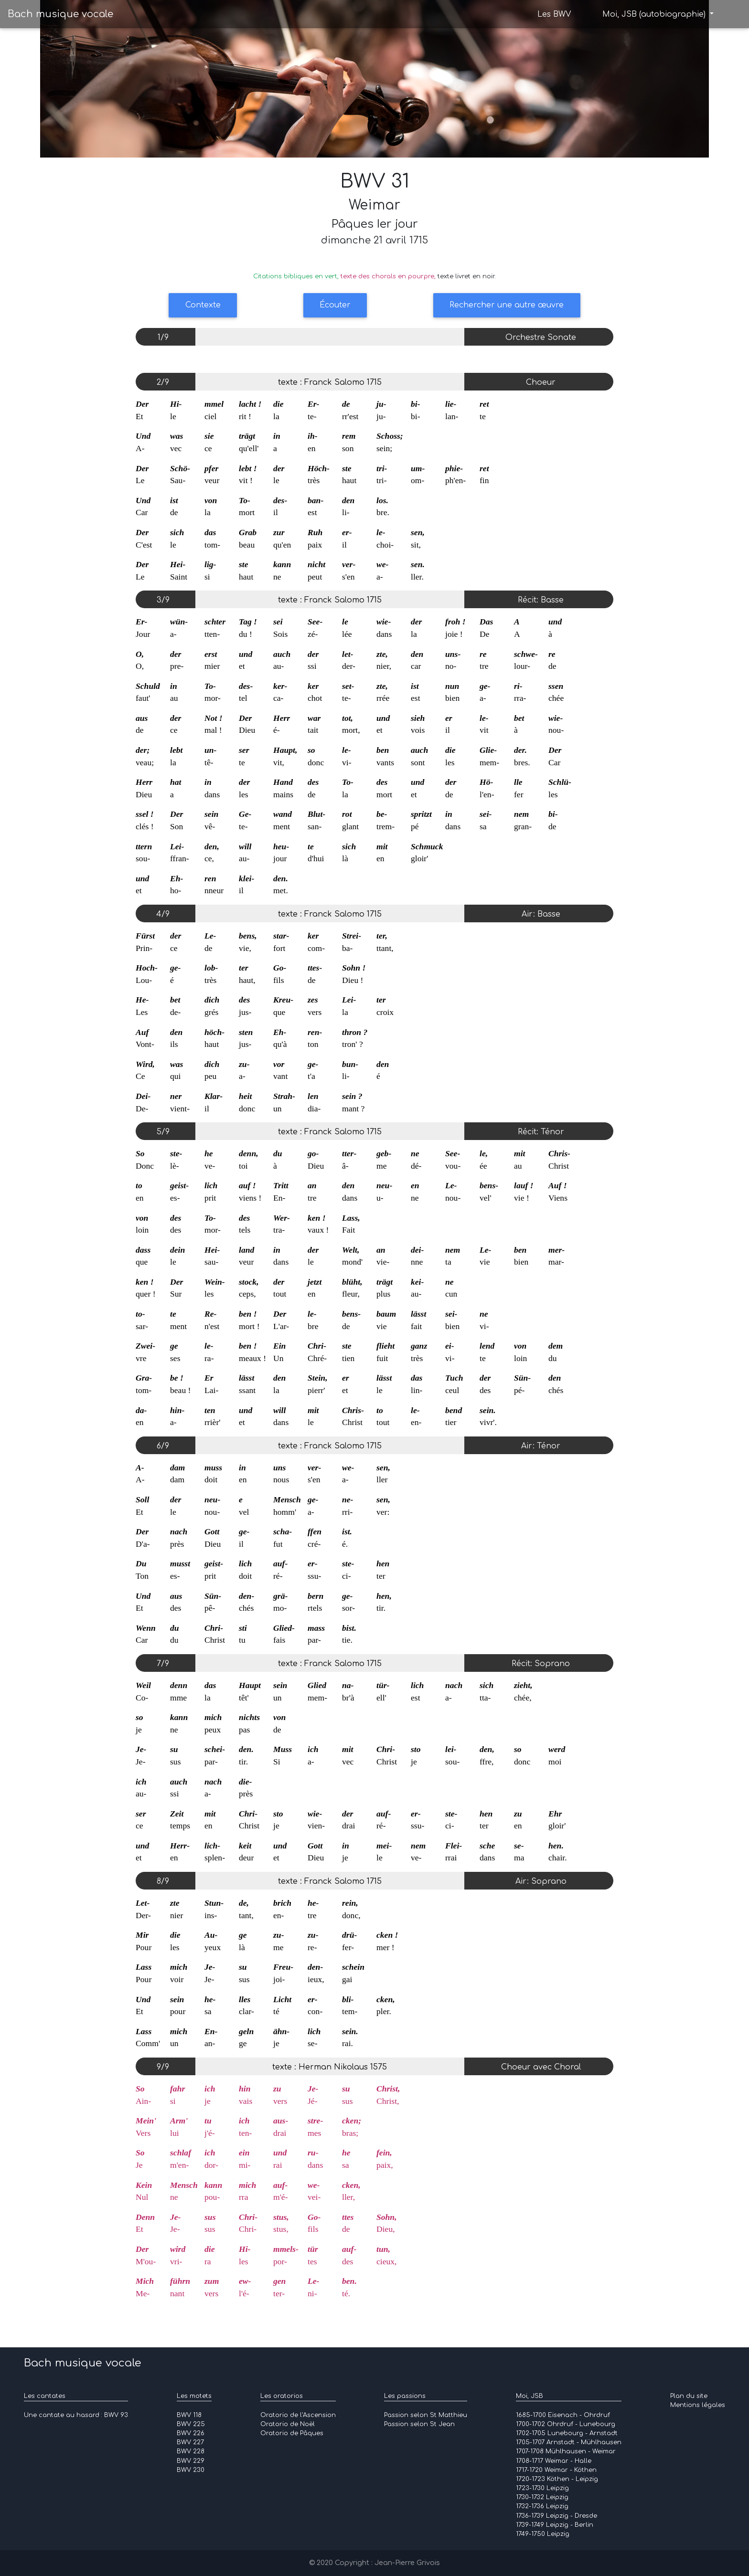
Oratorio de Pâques (291, 2433)
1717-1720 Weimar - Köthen (556, 2470)
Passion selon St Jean (419, 2424)
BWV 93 (116, 2415)
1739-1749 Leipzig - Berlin (554, 2525)
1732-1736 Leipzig (542, 2506)
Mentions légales (697, 2405)
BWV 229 (190, 2461)
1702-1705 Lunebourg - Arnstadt (567, 2433)
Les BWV (554, 15)
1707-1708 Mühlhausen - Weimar (566, 2451)
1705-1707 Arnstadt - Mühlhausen (568, 2442)
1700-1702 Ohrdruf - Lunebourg (565, 2424)
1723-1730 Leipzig (542, 2488)
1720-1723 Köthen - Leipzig (557, 2479)
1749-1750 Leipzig (542, 2534)
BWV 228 (190, 2451)
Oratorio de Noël (287, 2424)
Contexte (203, 305)
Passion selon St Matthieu (425, 2415)
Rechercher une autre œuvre (506, 305)
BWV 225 (191, 2424)
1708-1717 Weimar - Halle (553, 2461)
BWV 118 (189, 2415)
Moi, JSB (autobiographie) (655, 15)
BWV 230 (190, 2470)
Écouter (335, 305)
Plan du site (688, 2396)
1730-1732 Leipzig (542, 2497)
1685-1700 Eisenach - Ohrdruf (563, 2415)
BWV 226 (190, 2433)
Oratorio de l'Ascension (298, 2415)
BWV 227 (190, 2442)
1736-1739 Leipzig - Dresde (556, 2516)
